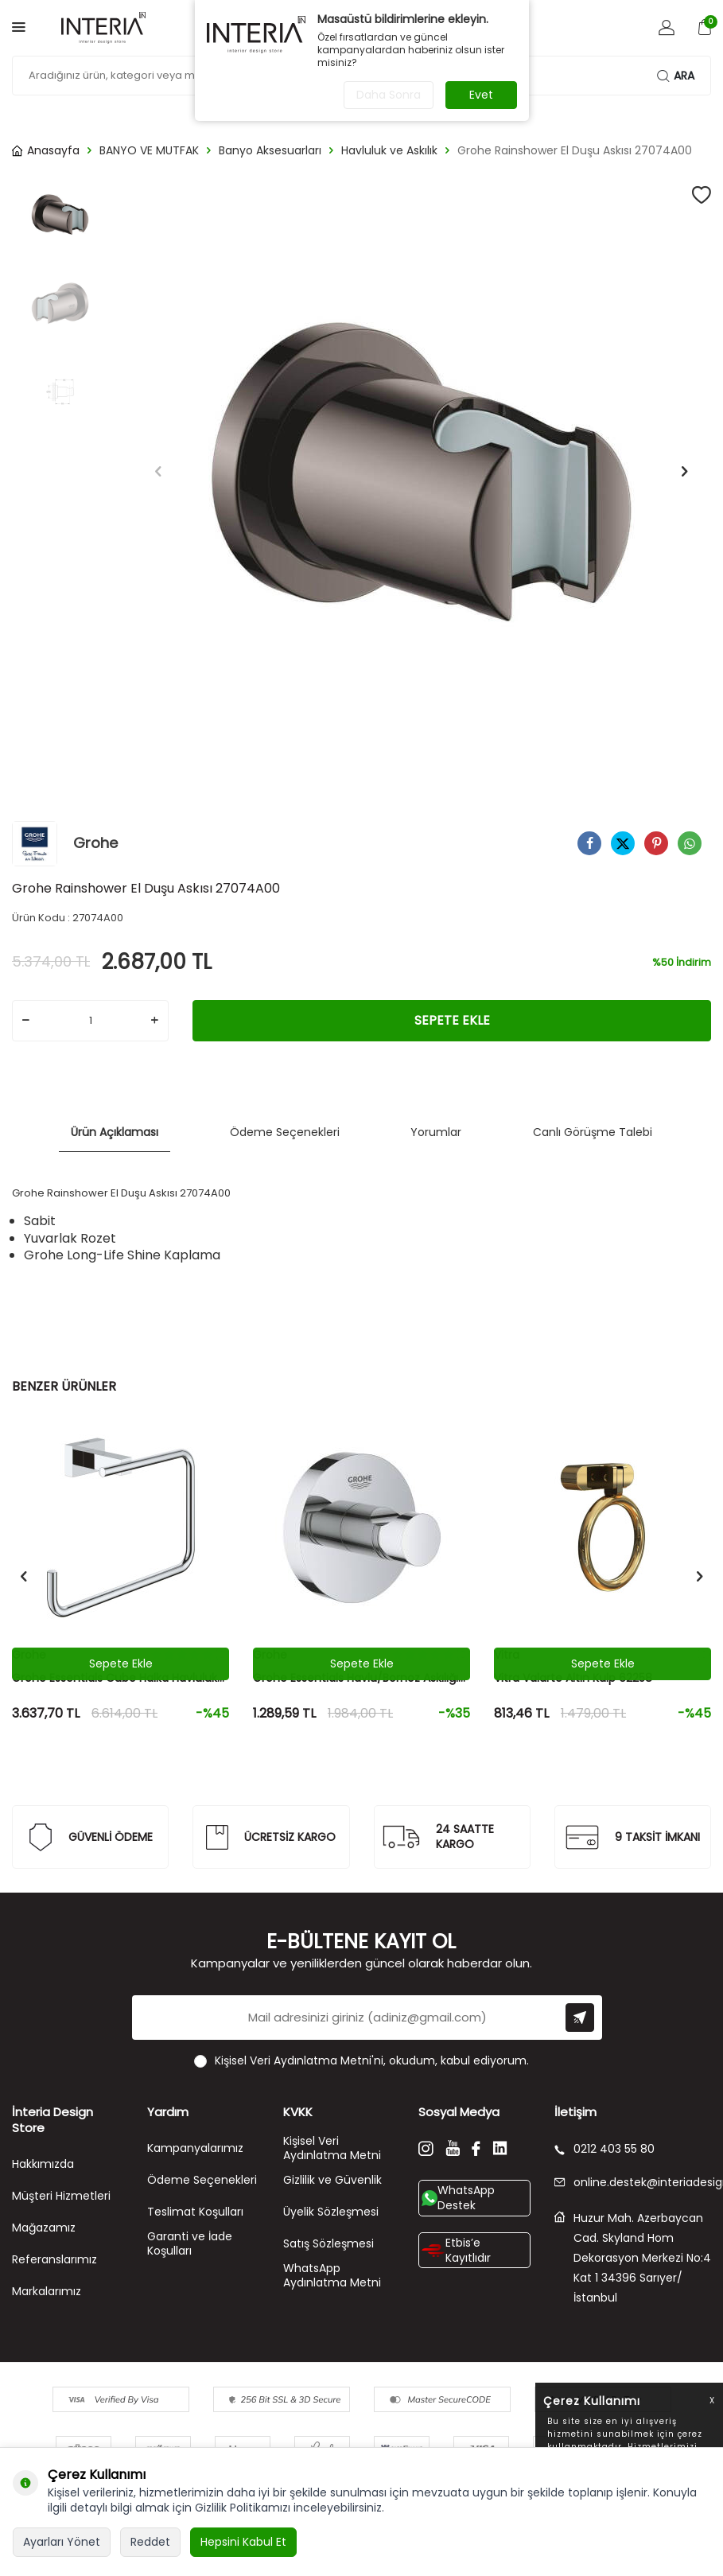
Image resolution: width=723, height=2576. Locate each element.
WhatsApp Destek (458, 2197)
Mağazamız (44, 2228)
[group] (421, 471)
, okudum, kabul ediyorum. (361, 2060)
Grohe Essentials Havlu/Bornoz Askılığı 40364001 (355, 1678)
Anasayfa (46, 150)
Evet (481, 95)
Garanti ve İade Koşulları (189, 2243)
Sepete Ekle (452, 1020)
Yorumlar (435, 1132)
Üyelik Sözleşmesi (331, 2212)
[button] (158, 472)
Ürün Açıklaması (114, 1132)
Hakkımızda (43, 2164)
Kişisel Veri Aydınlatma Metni (332, 2148)
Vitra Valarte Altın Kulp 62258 (573, 1678)
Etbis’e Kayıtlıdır (456, 2250)
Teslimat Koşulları (195, 2212)
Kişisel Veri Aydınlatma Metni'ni (299, 2060)
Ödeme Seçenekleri (285, 1132)
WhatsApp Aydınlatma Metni (332, 2275)
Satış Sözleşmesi (328, 2243)
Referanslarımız (54, 2259)
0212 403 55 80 (604, 2149)
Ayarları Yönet (61, 2542)
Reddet (150, 2542)
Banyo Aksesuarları (270, 150)
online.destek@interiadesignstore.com (632, 2182)
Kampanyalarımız (195, 2148)
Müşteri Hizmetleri (61, 2196)
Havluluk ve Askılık (389, 150)
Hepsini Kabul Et (243, 2542)
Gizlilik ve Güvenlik (332, 2180)
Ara (675, 76)
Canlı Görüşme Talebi (592, 1132)
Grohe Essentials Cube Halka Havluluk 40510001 (114, 1678)
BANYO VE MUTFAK (149, 150)
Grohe (65, 843)
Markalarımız (46, 2291)
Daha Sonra (388, 95)
